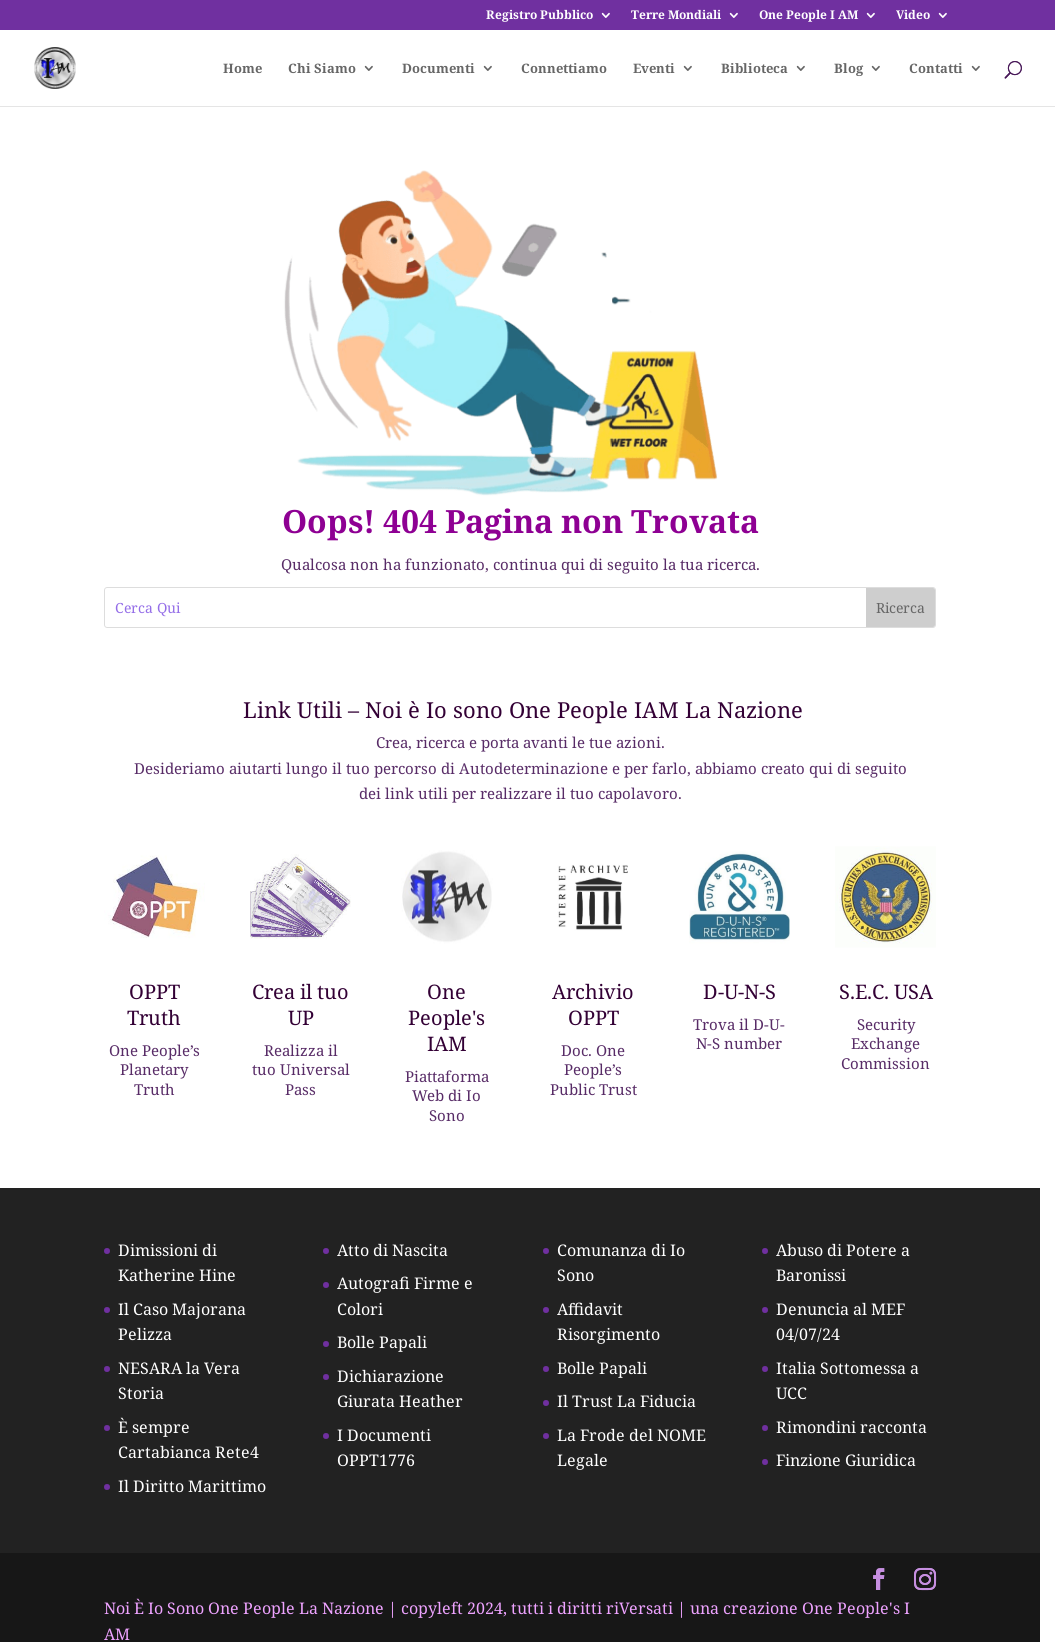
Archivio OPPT (602, 1006)
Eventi (654, 69)
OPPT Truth (156, 1006)
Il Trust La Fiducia (634, 1405)
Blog (848, 69)
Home (242, 69)
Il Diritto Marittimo (194, 1490)
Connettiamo (564, 69)
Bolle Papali (387, 1346)
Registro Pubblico (539, 16)
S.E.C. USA (898, 993)
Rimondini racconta (862, 1431)
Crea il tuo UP (304, 1006)
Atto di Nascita (397, 1254)
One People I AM (808, 16)
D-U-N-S (749, 993)
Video (913, 16)
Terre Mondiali (676, 16)
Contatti (936, 69)
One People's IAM (453, 1019)
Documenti (438, 69)
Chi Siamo (322, 69)
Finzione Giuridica (857, 1464)
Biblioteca (754, 69)
